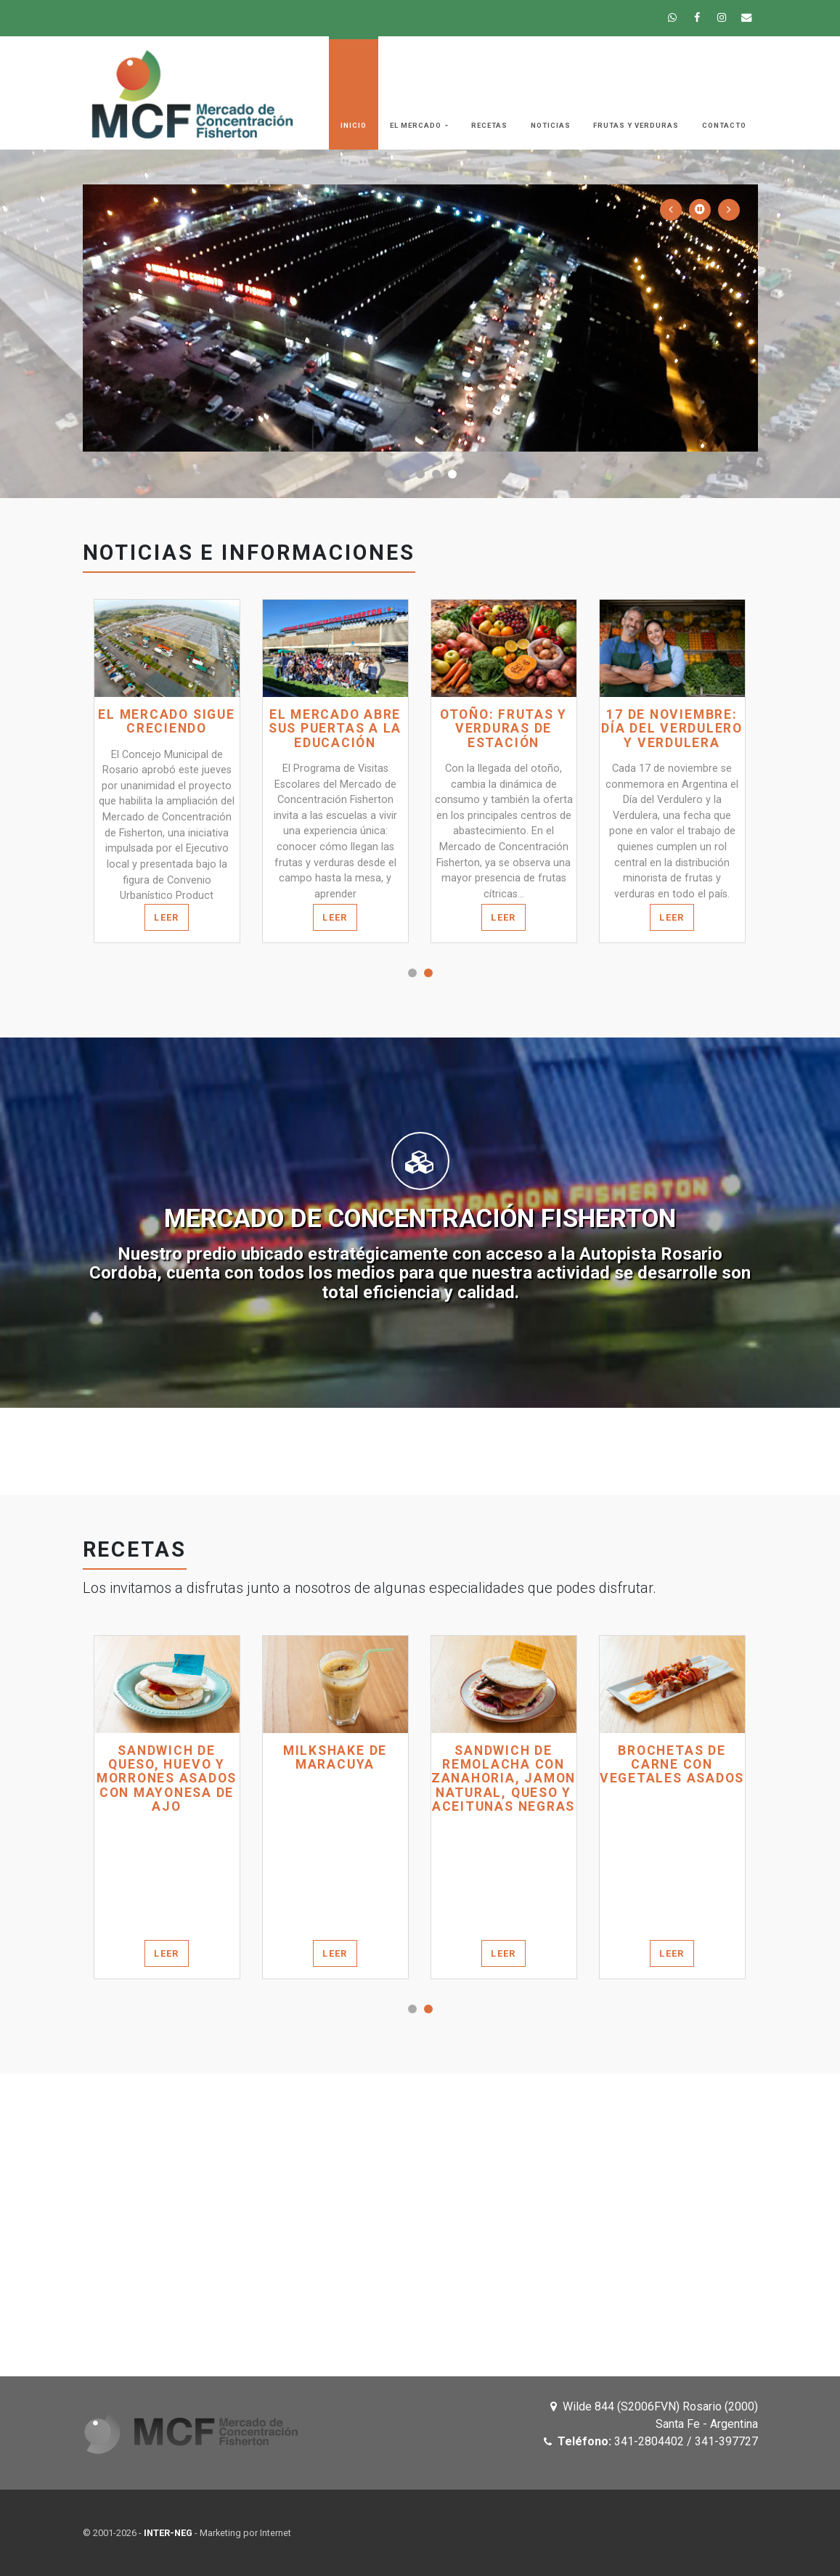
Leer (166, 917)
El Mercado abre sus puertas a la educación (335, 729)
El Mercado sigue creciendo (166, 721)
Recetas (489, 125)
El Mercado (417, 125)
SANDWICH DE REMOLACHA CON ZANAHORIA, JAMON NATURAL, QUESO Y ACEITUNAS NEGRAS (503, 1779)
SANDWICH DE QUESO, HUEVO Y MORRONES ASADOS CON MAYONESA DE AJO (167, 1779)
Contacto (724, 125)
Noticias (551, 125)
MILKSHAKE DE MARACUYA (335, 1758)
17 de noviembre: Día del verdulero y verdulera (672, 729)
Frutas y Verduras (635, 125)
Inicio (354, 125)
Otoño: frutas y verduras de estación (503, 729)
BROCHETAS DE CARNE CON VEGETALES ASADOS (672, 1765)
